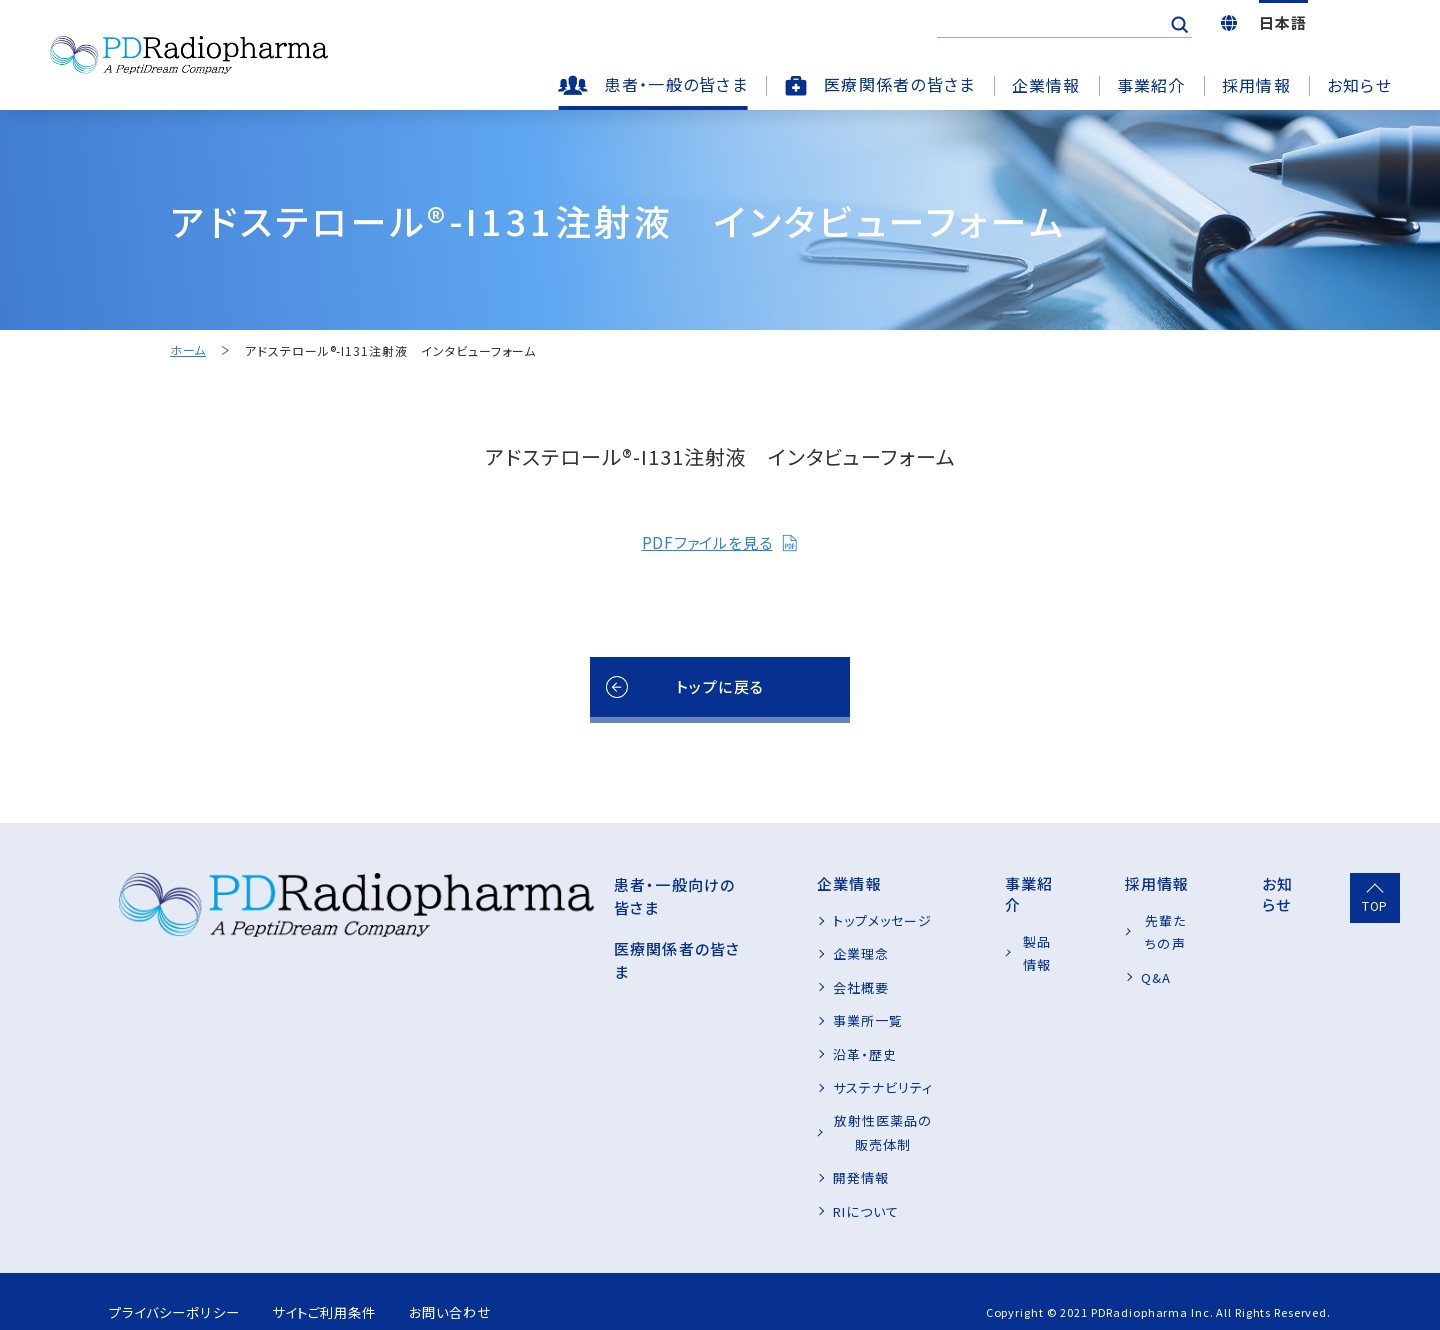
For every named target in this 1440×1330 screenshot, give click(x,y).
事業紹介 (1151, 85)
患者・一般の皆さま (676, 84)
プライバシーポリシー (178, 1289)
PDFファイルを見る (720, 542)
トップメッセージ (758, 920)
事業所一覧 (744, 1020)
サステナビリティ (759, 1087)
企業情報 (1046, 85)
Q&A (1107, 953)
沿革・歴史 (741, 1054)
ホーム (188, 350)
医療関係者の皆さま (900, 84)
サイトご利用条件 (344, 1289)
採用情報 (1256, 85)
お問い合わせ (485, 1289)
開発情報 (737, 1154)
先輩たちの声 (1132, 920)
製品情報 (978, 920)
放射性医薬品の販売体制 (786, 1120)
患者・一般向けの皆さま (539, 883)
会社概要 (737, 987)
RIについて (742, 1187)
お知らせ (1359, 85)
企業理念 (737, 953)
